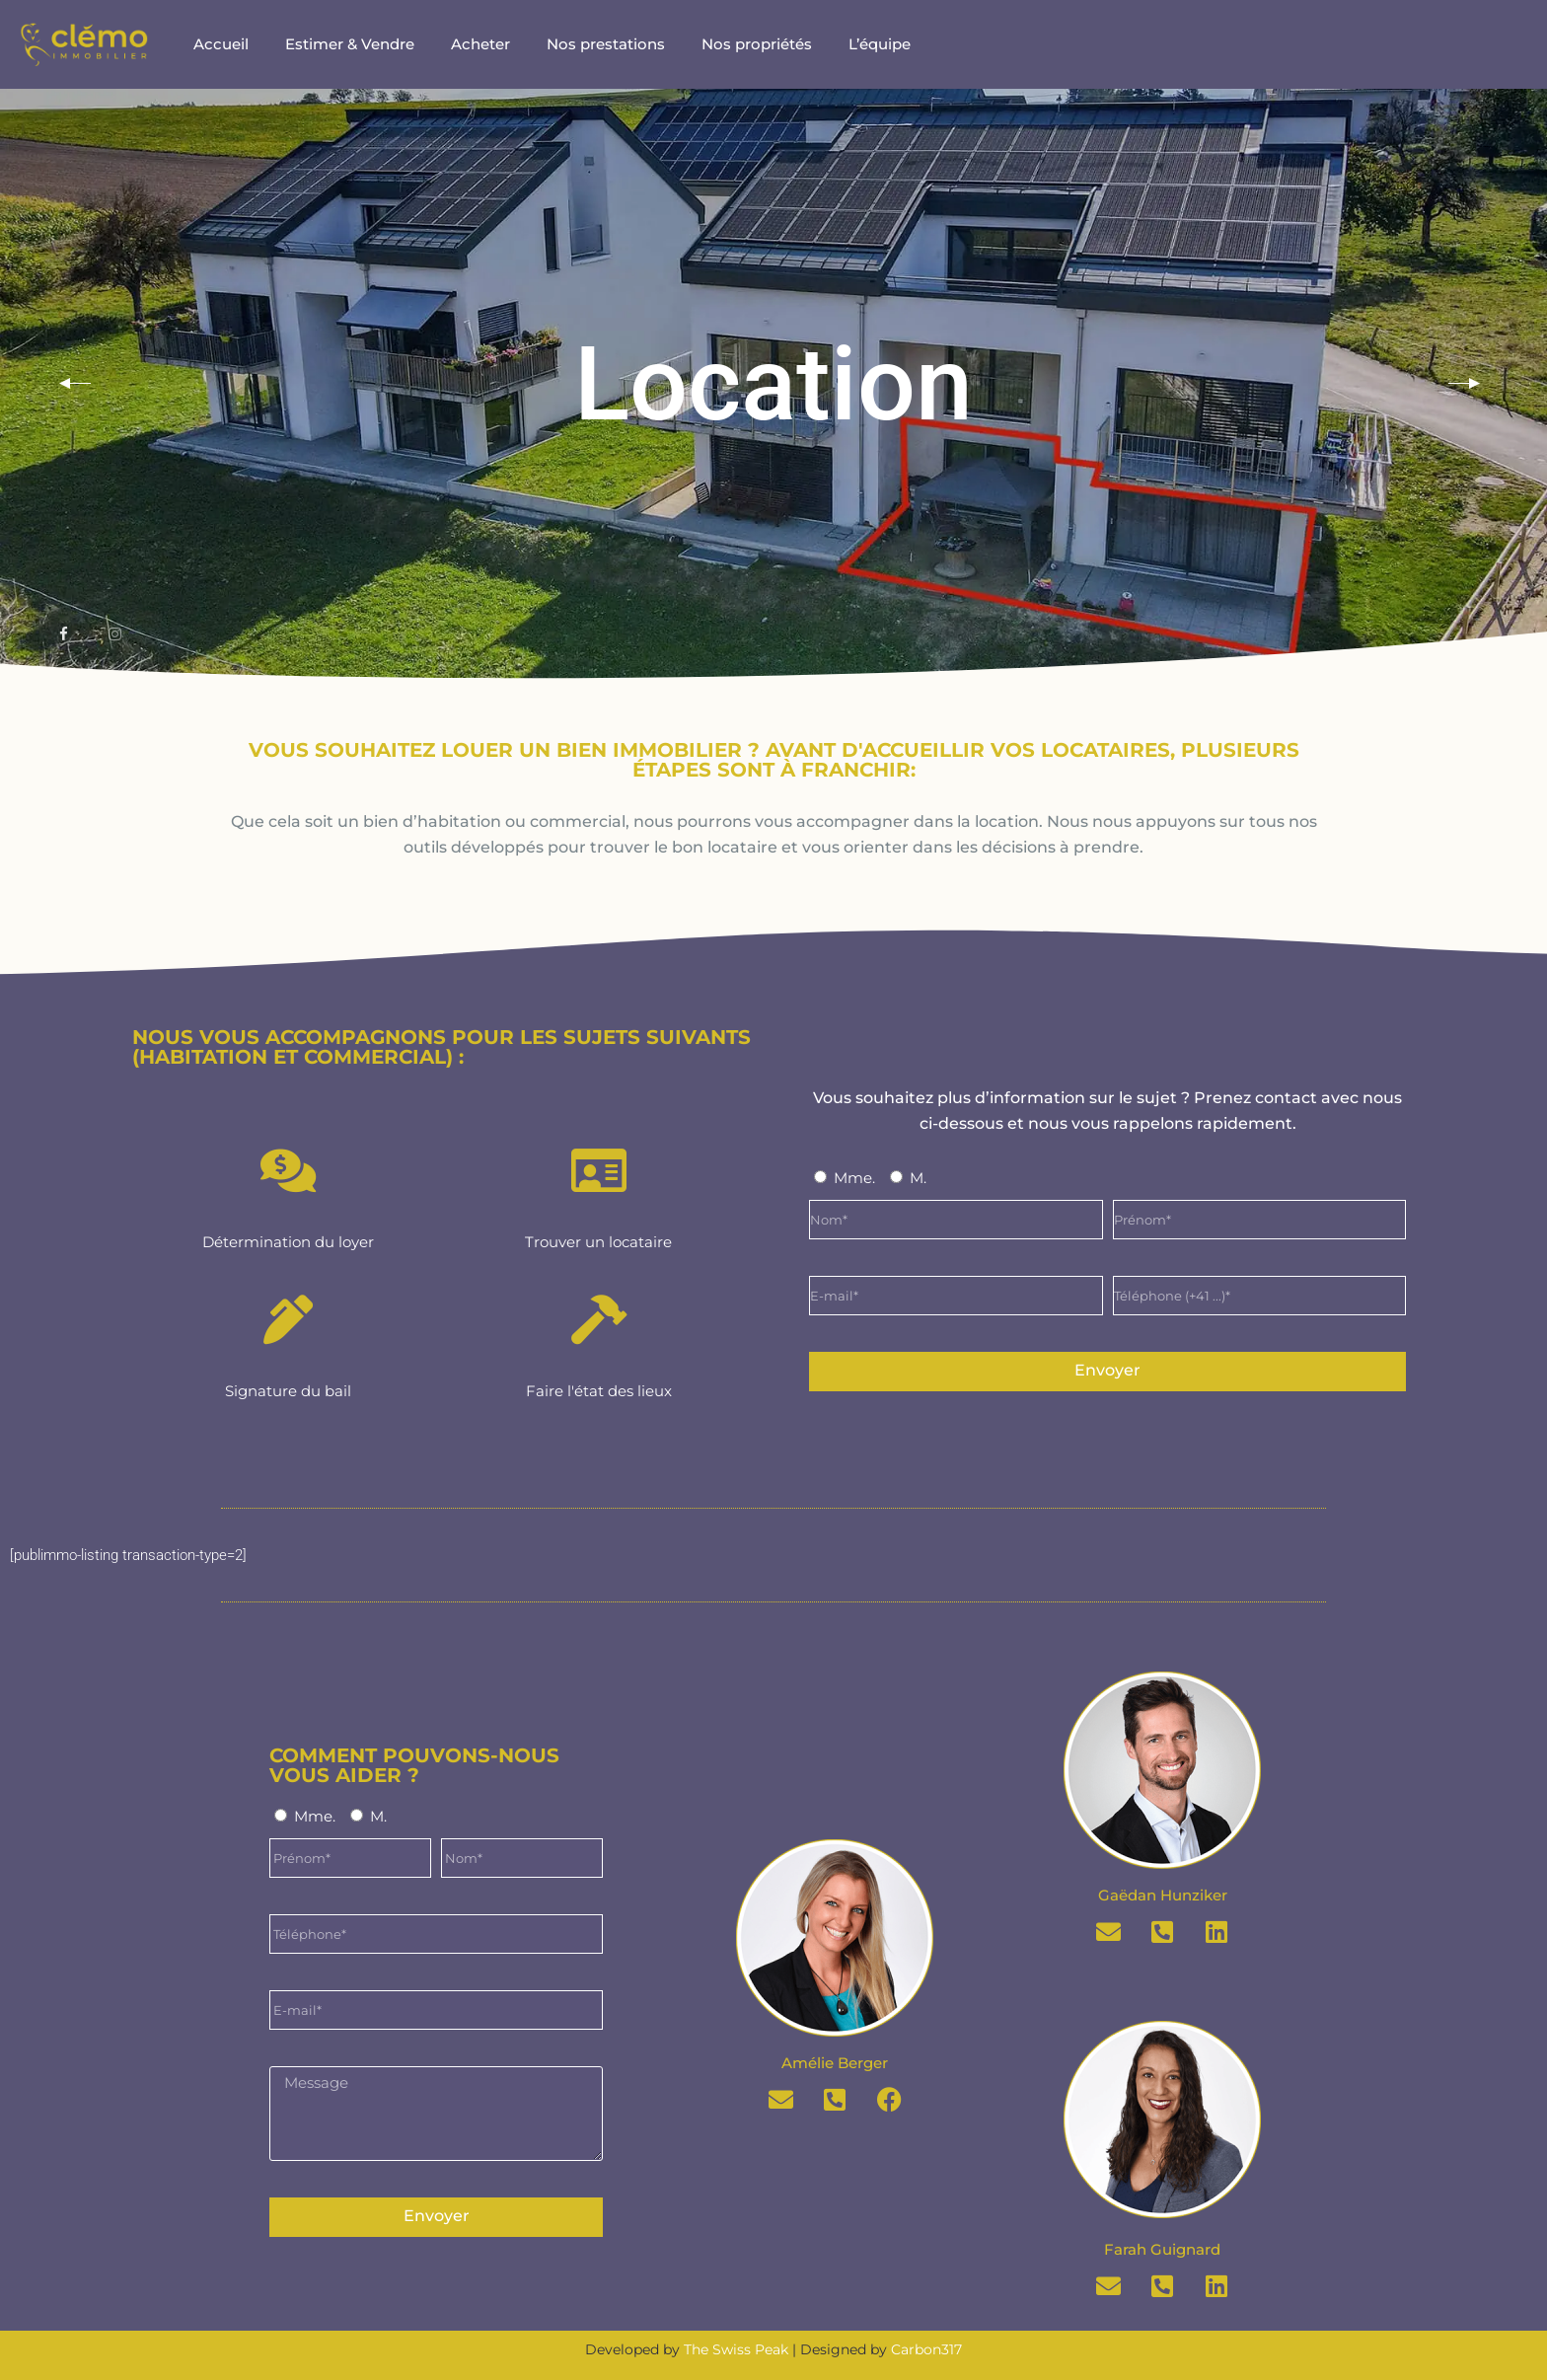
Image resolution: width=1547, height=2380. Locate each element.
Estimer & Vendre (349, 44)
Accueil (221, 44)
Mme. (854, 1177)
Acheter (480, 44)
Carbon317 (926, 2349)
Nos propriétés (756, 44)
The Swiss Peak (736, 2349)
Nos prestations (606, 44)
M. (918, 1177)
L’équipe (879, 44)
